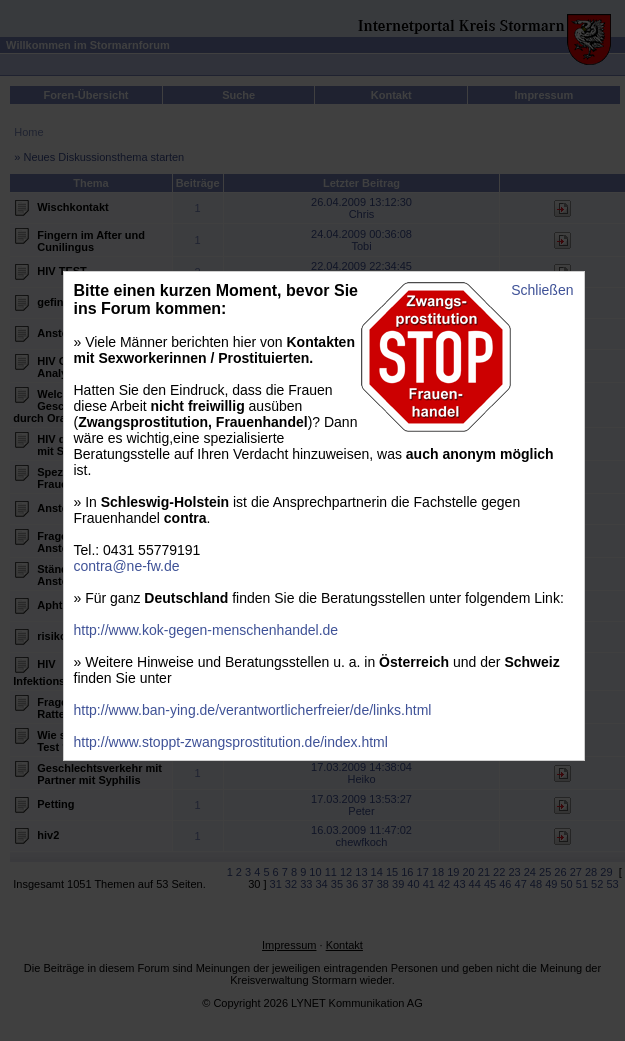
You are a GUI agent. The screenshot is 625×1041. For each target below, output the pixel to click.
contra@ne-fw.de (127, 566)
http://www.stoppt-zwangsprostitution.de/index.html (231, 742)
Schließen (542, 290)
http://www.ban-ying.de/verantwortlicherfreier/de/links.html (253, 710)
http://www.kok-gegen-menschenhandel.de (206, 630)
